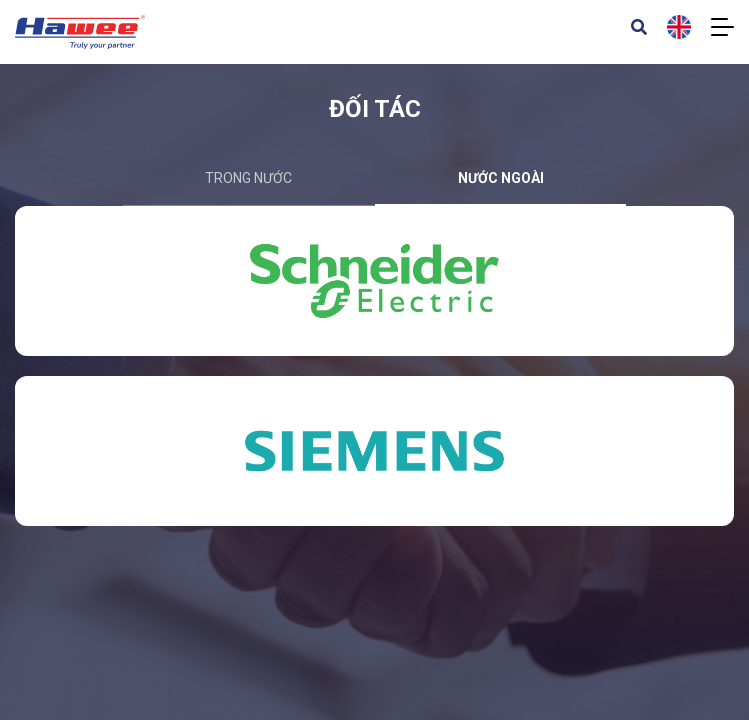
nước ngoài (501, 178)
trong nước (248, 178)
